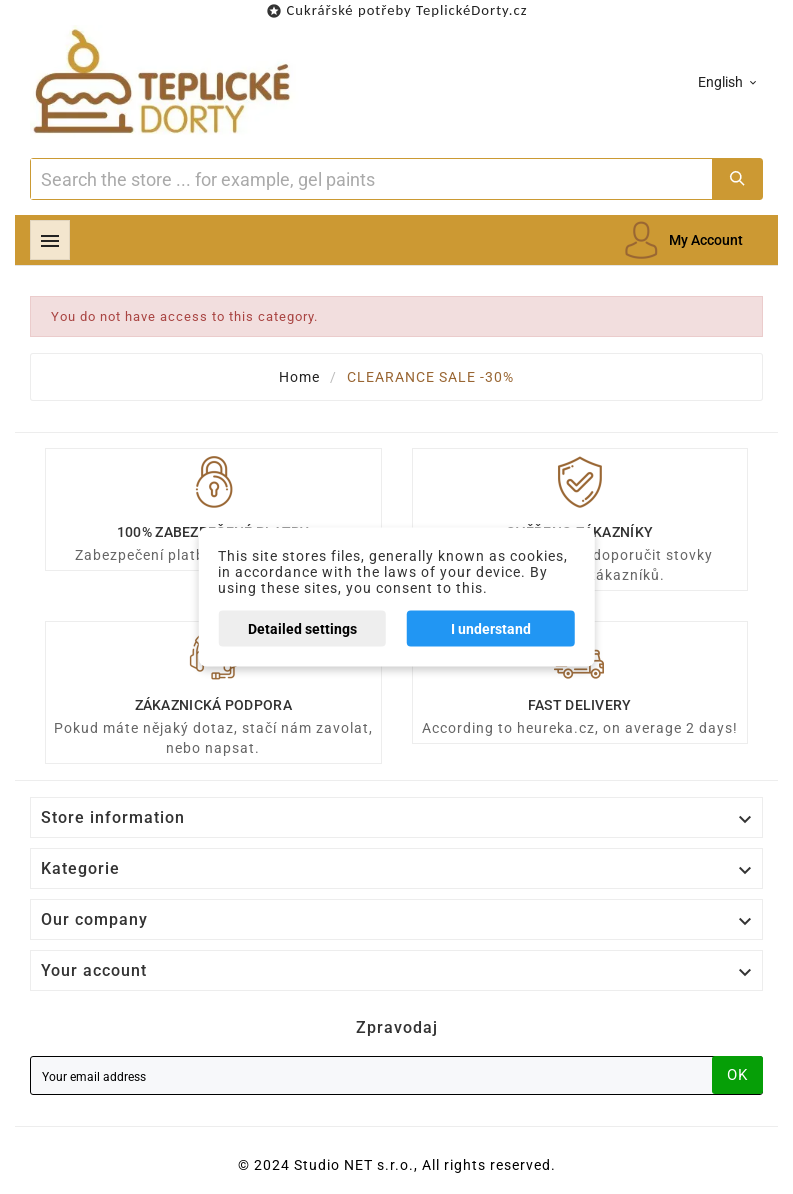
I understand (491, 629)
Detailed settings (302, 629)
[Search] (371, 179)
